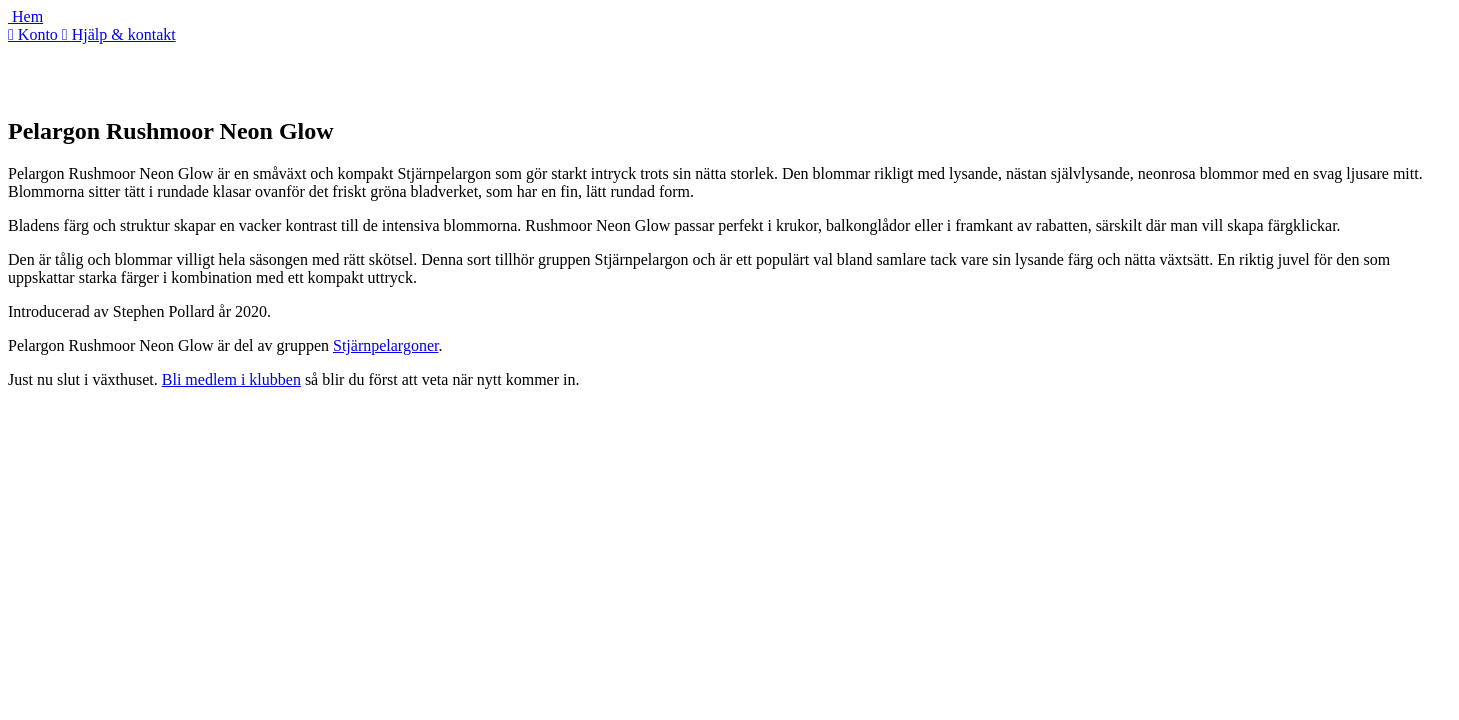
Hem (25, 16)
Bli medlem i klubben (231, 379)
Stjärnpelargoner (385, 345)
